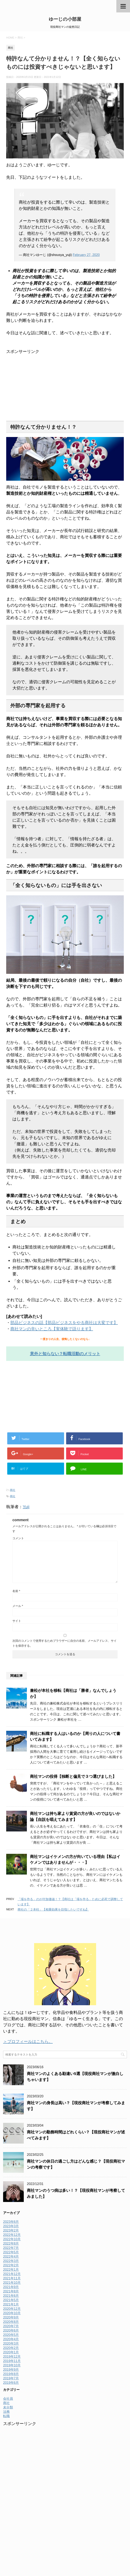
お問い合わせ (24, 2536)
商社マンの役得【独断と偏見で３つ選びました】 (73, 1776)
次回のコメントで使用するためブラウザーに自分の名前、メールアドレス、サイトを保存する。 (64, 1643)
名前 (16, 1591)
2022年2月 (11, 2265)
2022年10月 (12, 2239)
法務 (6, 2411)
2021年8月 (11, 2291)
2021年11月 (12, 2278)
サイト (16, 1620)
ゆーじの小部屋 (65, 19)
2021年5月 (11, 2300)
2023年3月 (11, 2226)
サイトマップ (44, 2536)
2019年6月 (11, 2382)
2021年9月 (11, 2287)
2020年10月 (12, 2313)
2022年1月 (11, 2269)
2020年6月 (11, 2330)
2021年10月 (12, 2282)
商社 (12, 1490)
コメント (18, 1538)
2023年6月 (11, 2222)
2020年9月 (11, 2317)
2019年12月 (12, 2356)
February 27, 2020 (86, 255)
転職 (6, 2416)
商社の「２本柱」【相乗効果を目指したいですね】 (53, 1909)
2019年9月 (11, 2369)
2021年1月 (11, 2304)
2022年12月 (12, 2235)
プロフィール (94, 2536)
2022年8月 (11, 2243)
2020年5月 (11, 2335)
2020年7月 (11, 2326)
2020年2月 (11, 2348)
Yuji (26, 1506)
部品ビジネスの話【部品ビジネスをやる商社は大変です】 (64, 1322)
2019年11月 (12, 2361)
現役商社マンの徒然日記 (65, 2558)
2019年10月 (12, 2365)
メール (17, 1606)
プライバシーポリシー (69, 2536)
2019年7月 (11, 2378)
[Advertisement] (65, 388)
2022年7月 (11, 2248)
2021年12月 (12, 2274)
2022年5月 (11, 2252)
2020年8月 (11, 2322)
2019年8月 (11, 2374)
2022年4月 (11, 2256)
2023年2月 (11, 2230)
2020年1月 (11, 2352)
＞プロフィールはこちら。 (28, 2041)
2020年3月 (11, 2343)
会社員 (8, 2398)
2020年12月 (12, 2308)
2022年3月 (11, 2261)
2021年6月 (11, 2295)
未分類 (8, 2407)
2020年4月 (11, 2339)
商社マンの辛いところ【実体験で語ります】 (51, 1329)
